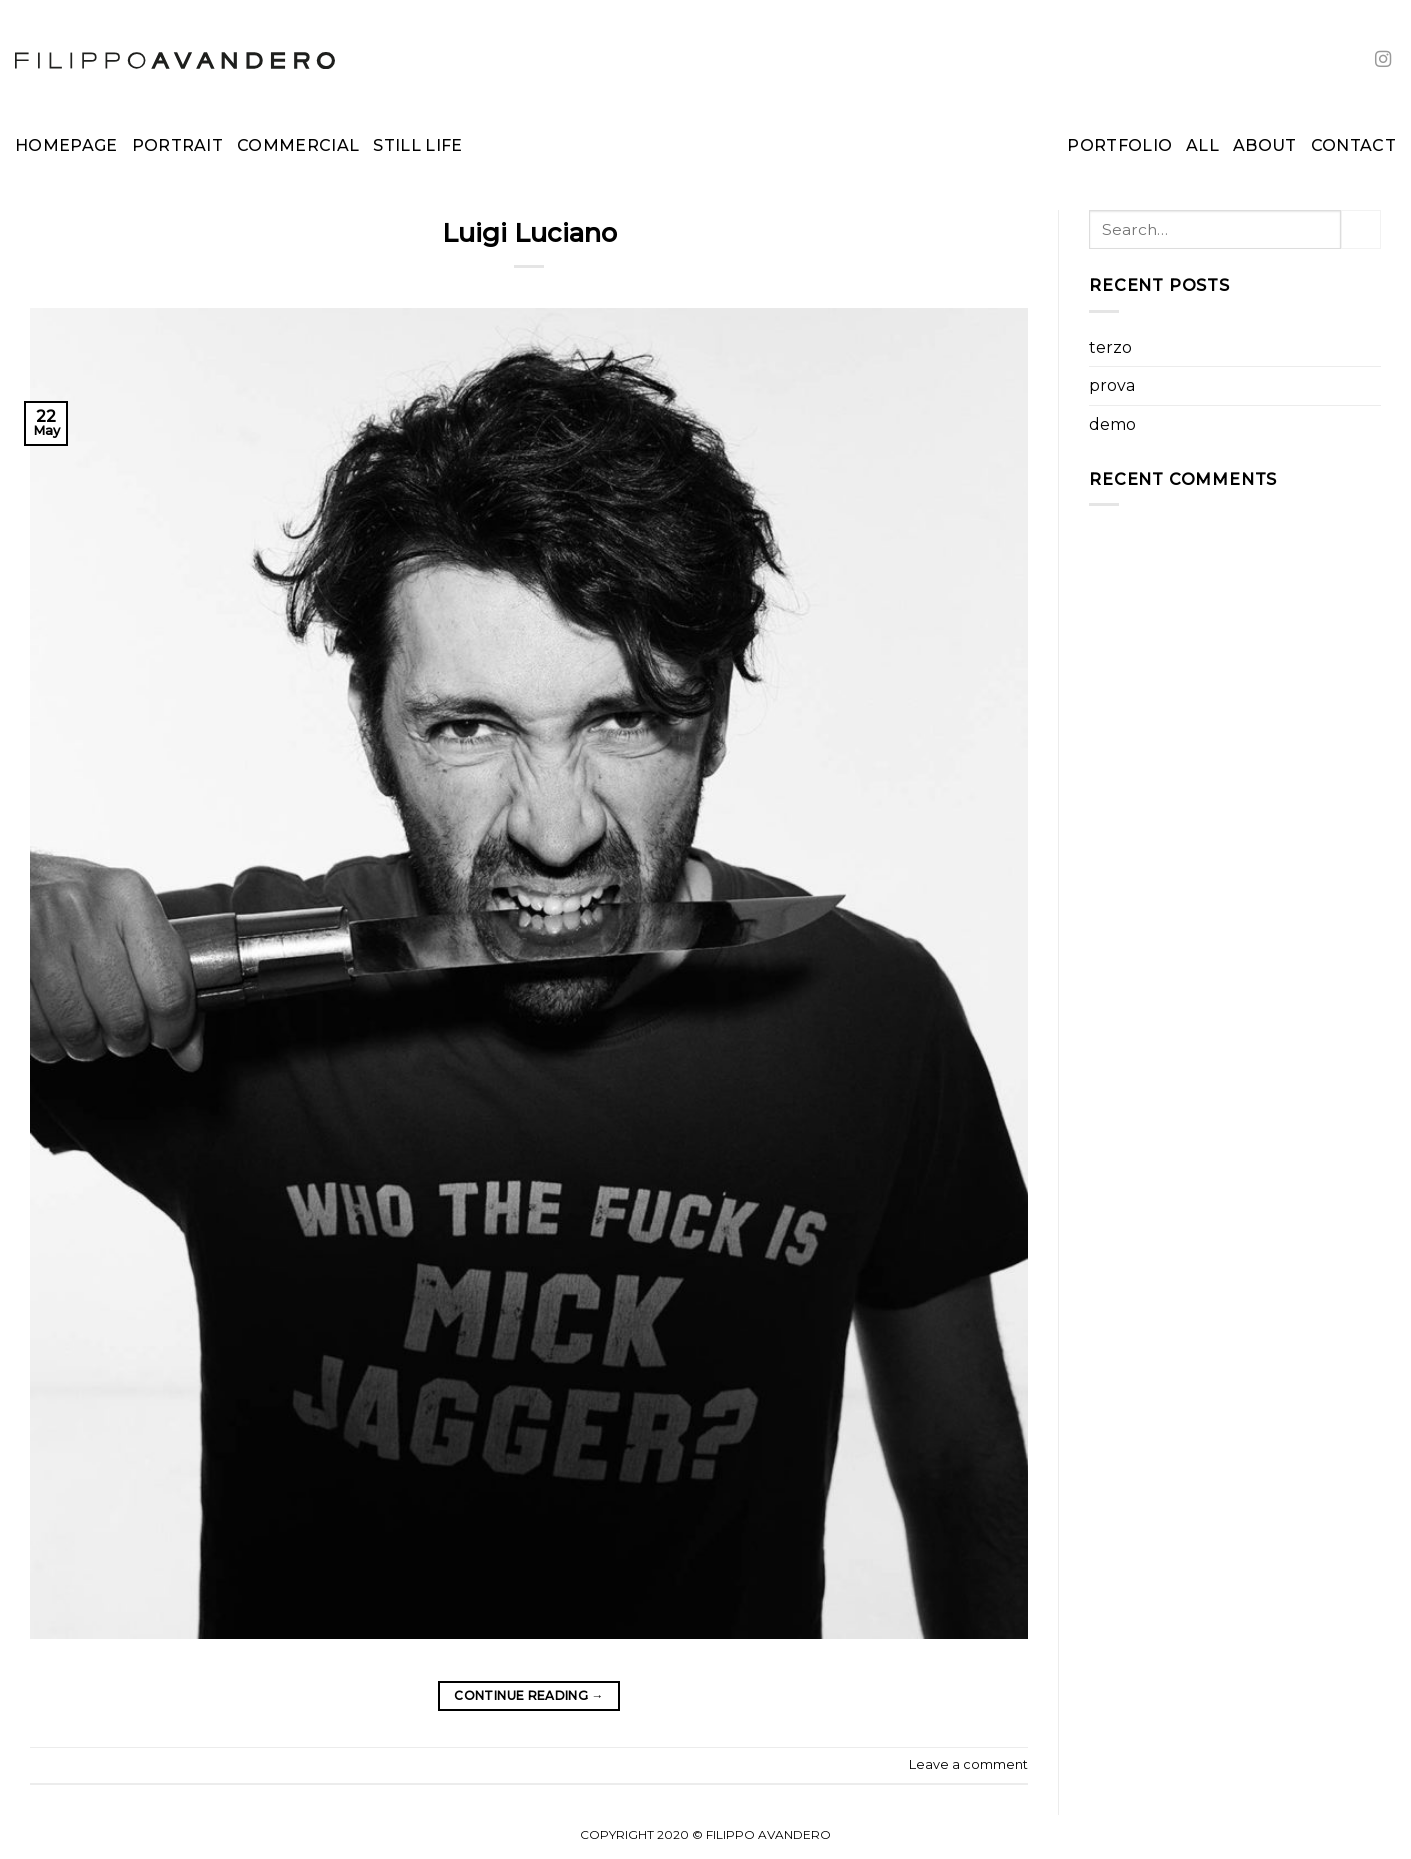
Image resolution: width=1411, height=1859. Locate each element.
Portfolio (1119, 145)
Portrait (178, 145)
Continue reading (529, 1695)
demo (1112, 424)
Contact (1353, 145)
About (1265, 145)
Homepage (66, 145)
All (1202, 145)
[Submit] (1361, 229)
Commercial (298, 145)
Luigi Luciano (529, 232)
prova (1112, 385)
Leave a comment (968, 1764)
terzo (1110, 347)
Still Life (417, 145)
